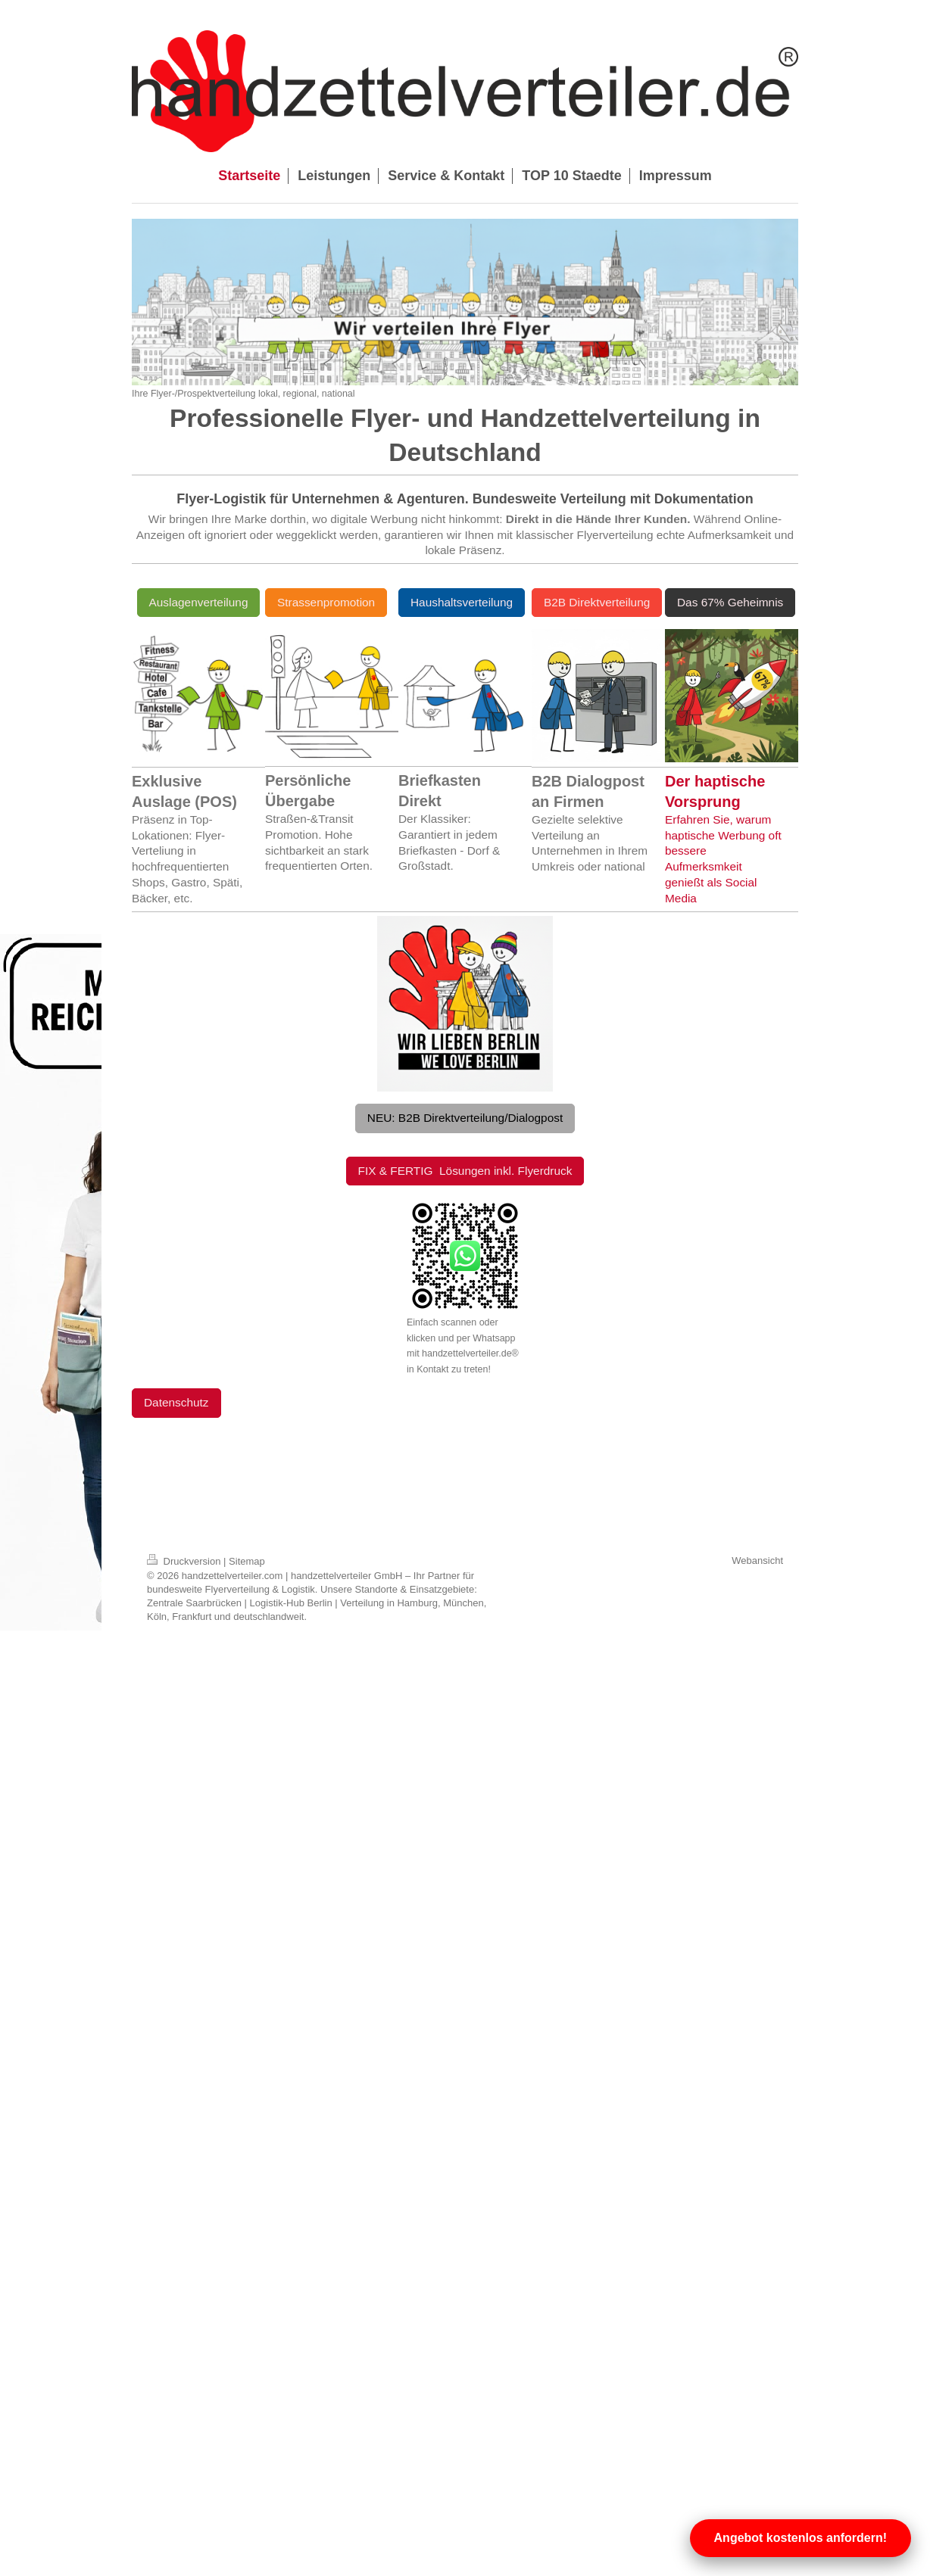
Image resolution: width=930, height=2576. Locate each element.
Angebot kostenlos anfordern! (800, 2537)
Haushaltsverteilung (461, 602)
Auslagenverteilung (198, 602)
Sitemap (247, 1561)
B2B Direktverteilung (597, 602)
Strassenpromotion (326, 602)
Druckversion (185, 1561)
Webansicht (757, 1560)
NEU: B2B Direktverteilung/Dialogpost (465, 1117)
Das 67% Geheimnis (730, 602)
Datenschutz (176, 1402)
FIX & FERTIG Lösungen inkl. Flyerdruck (465, 1170)
